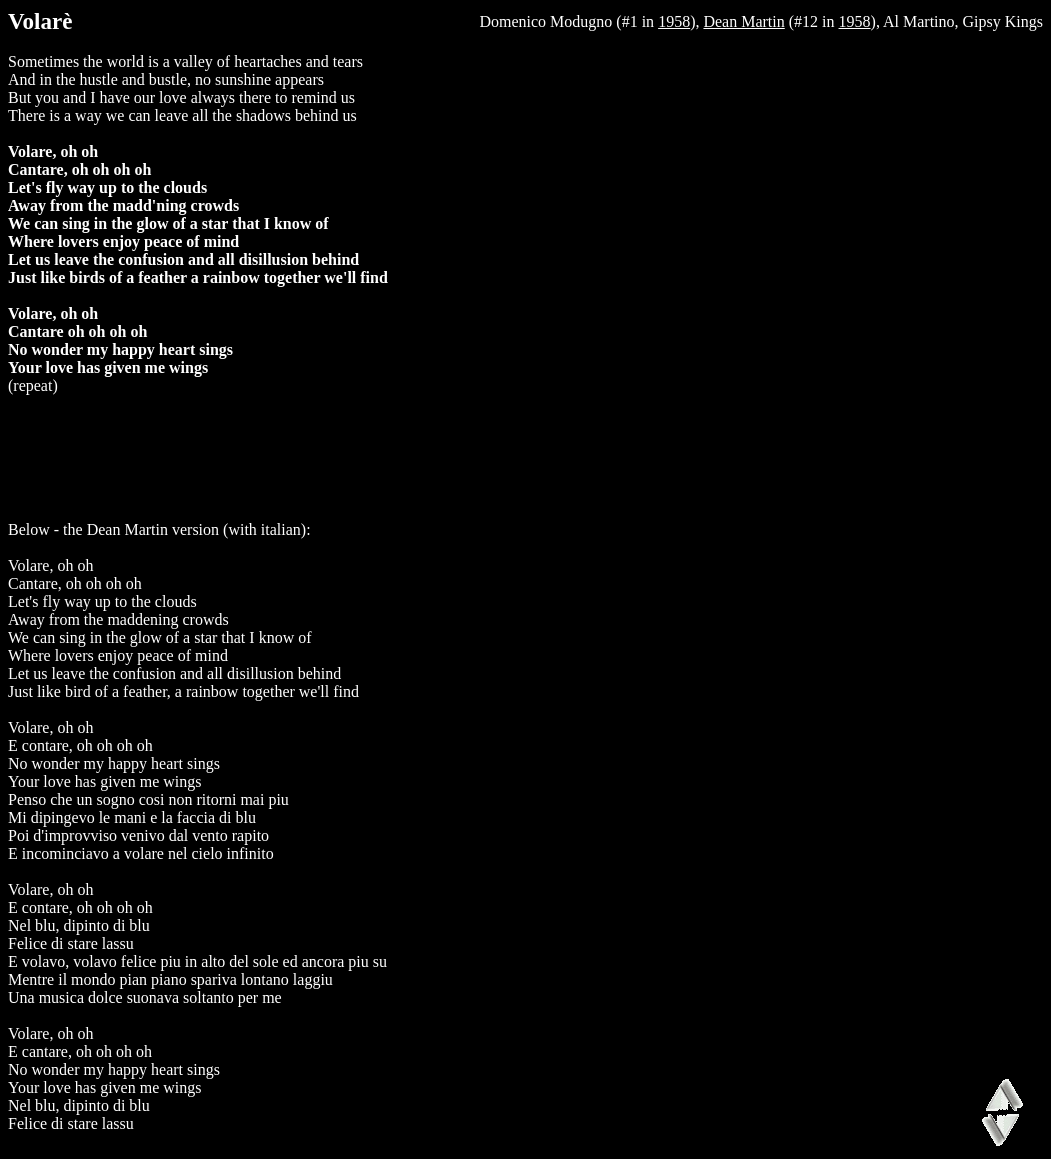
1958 (674, 21)
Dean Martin (743, 21)
